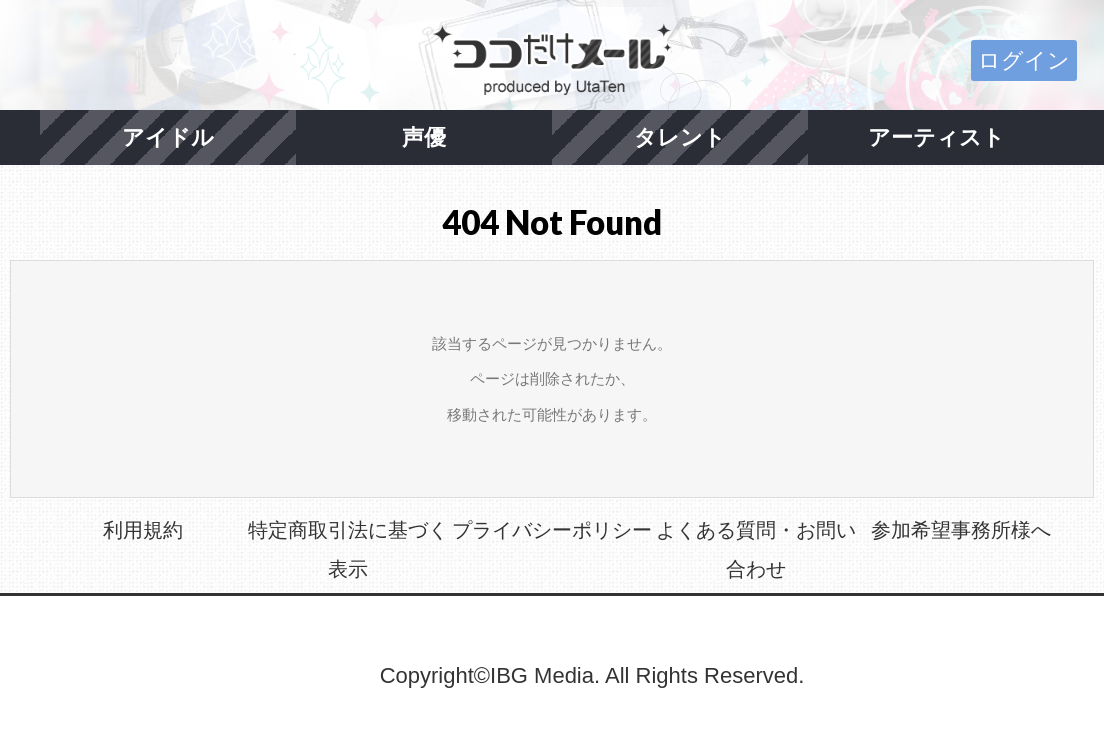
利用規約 (143, 530)
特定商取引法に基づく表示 (348, 550)
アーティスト (936, 137)
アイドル (168, 137)
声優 (424, 137)
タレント (680, 137)
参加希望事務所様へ (961, 530)
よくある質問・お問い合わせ (756, 550)
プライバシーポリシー (552, 530)
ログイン (1024, 60)
